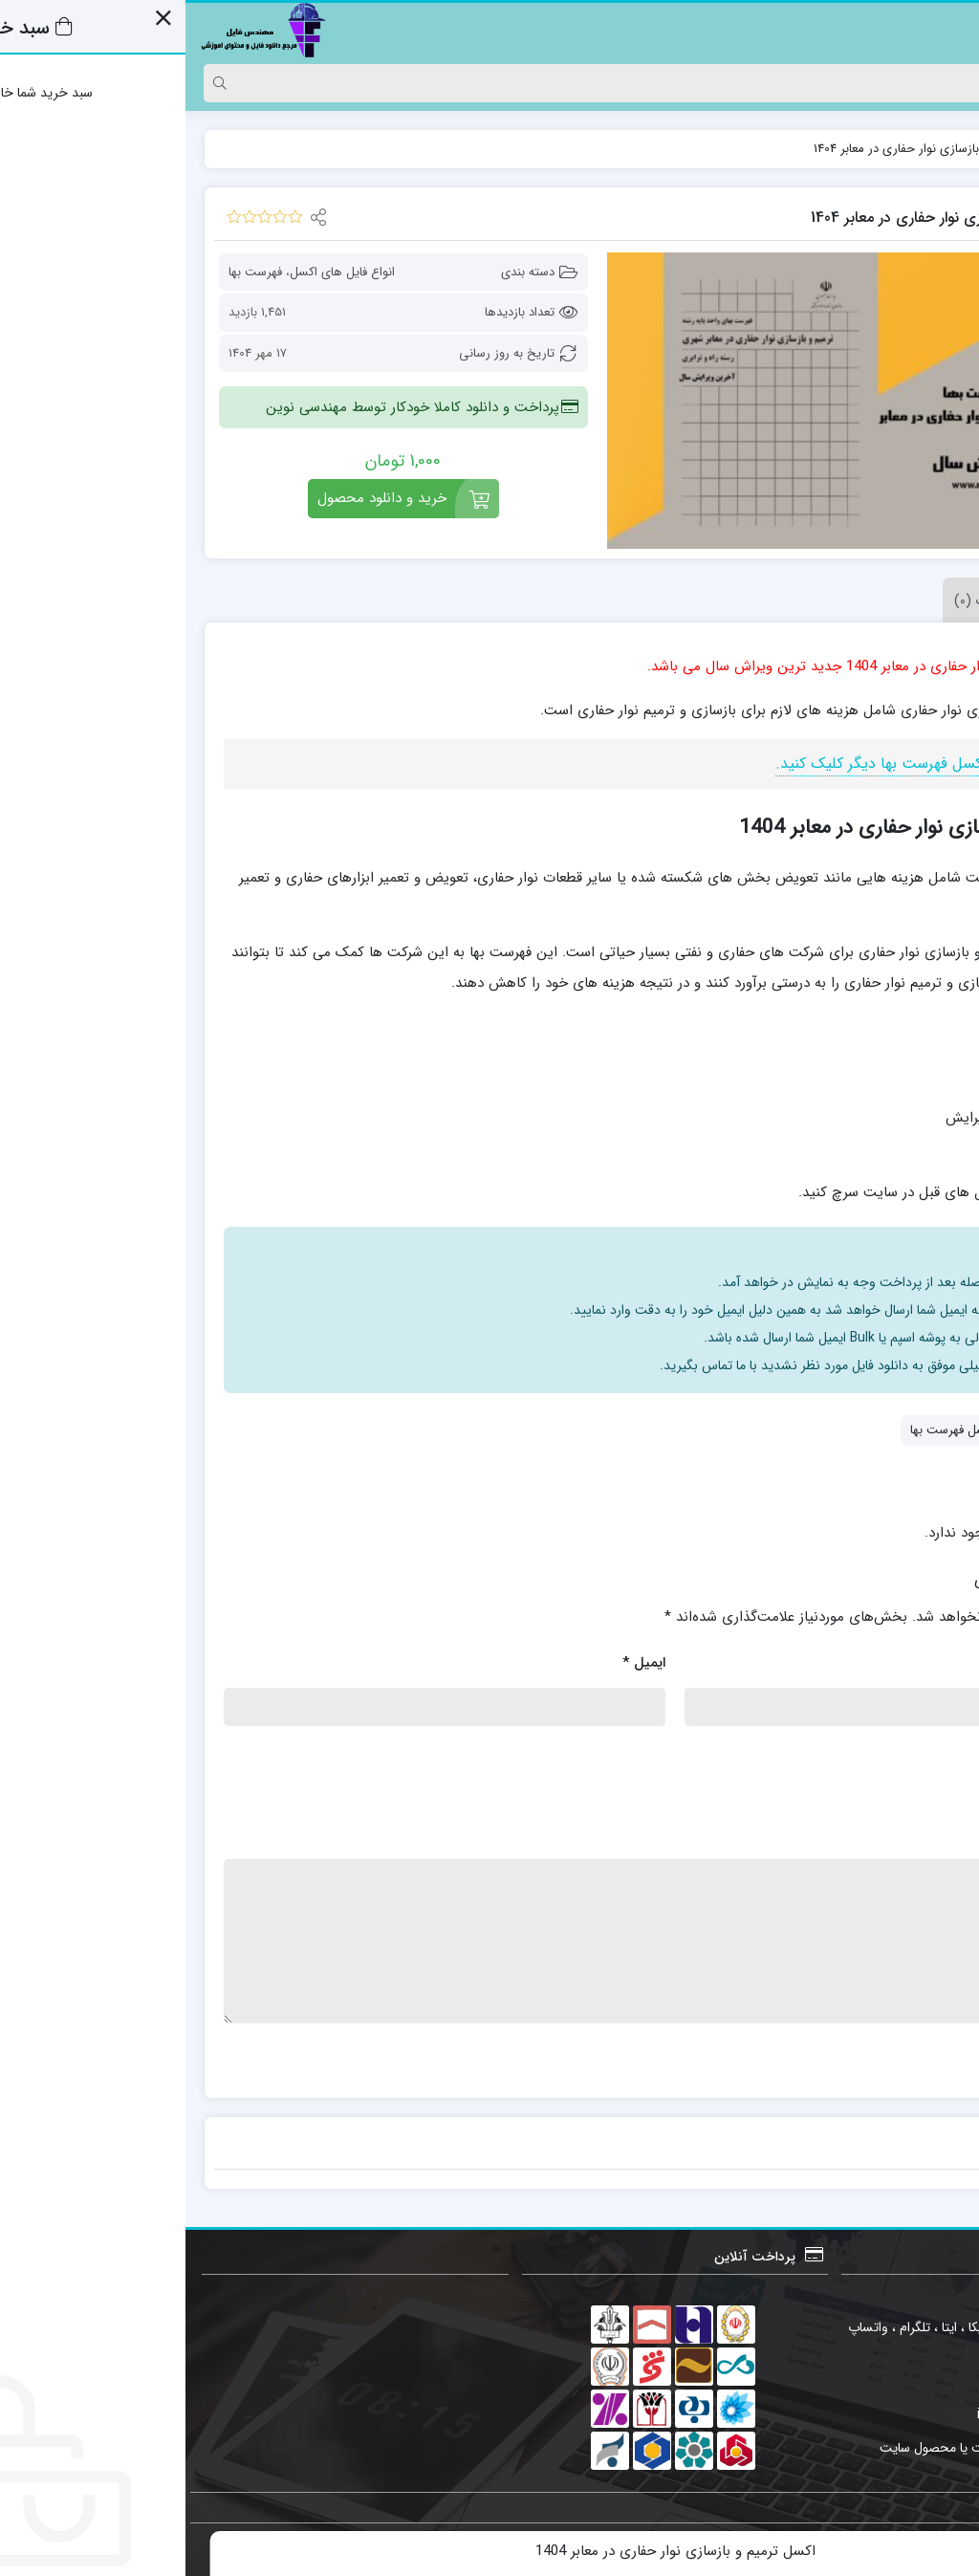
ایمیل (458, 1662)
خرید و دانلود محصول (196, 498)
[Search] (508, 83)
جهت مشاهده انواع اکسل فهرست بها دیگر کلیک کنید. (758, 763)
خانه (939, 149)
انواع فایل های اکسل (156, 272)
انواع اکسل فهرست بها (781, 1430)
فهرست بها (70, 272)
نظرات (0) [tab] (796, 600)
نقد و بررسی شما (885, 1834)
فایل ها (898, 149)
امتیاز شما (906, 1752)
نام (926, 1662)
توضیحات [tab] (905, 600)
